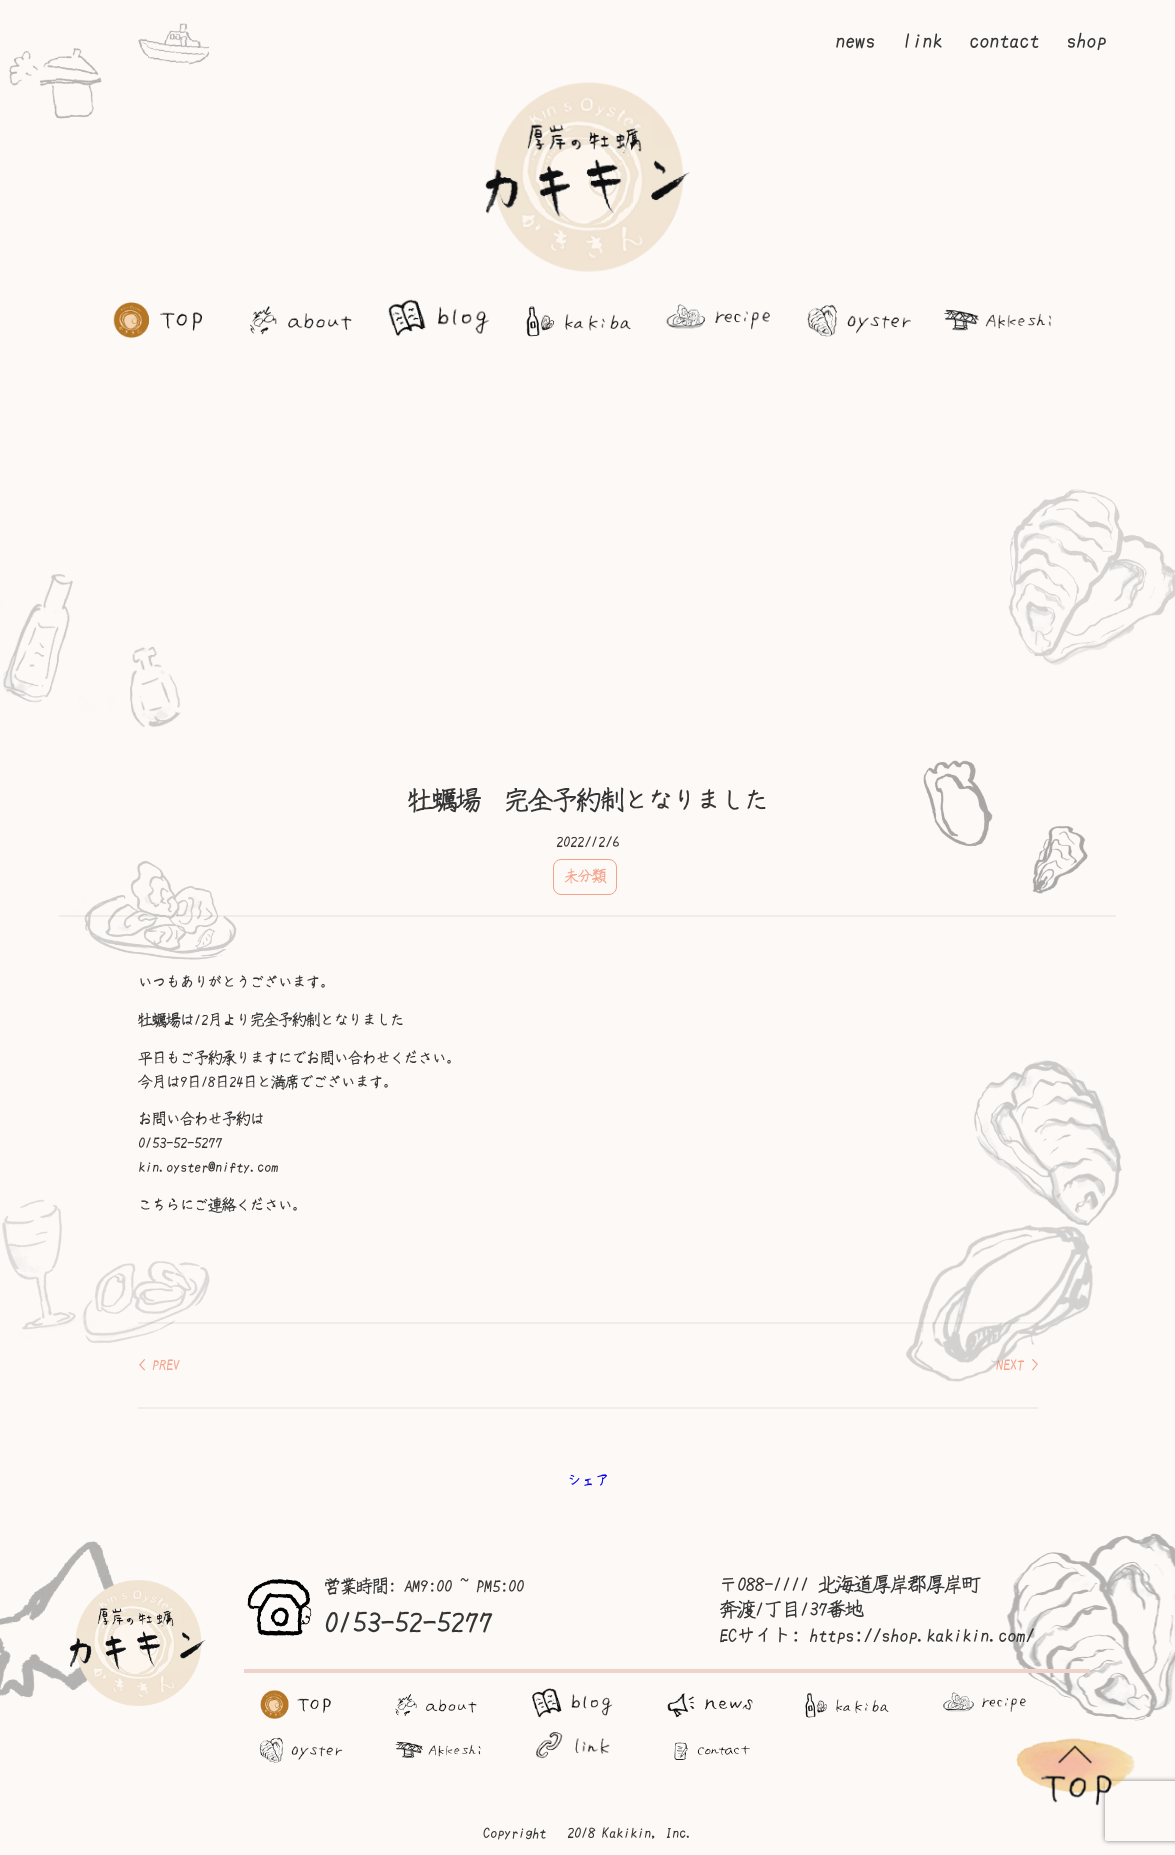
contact (1004, 41)
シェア (588, 1480)
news (855, 41)
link (922, 41)
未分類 (585, 876)
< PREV (159, 1365)
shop (1086, 41)
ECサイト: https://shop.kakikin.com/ (876, 1636)
